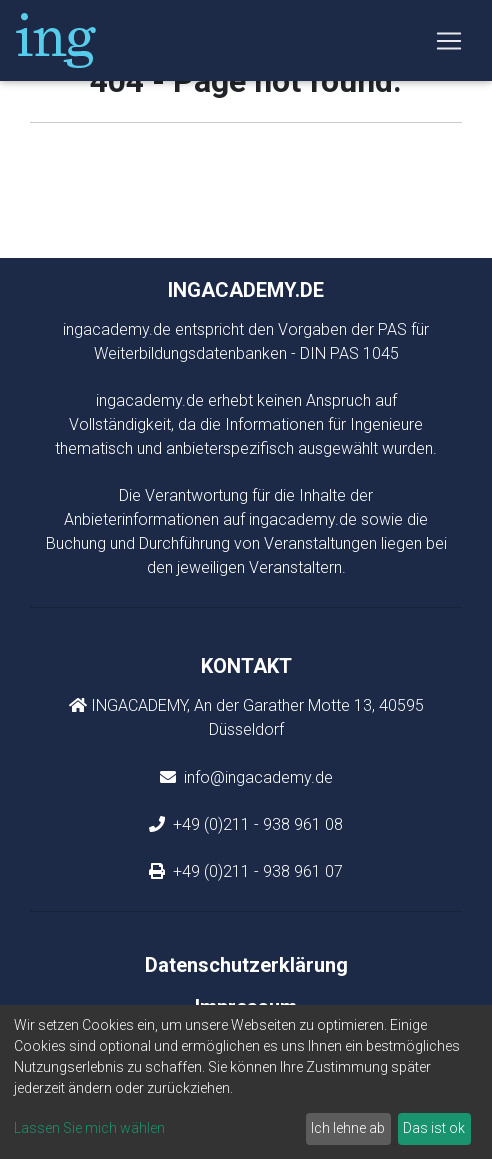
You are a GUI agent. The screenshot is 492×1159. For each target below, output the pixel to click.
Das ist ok (434, 1128)
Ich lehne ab (348, 1128)
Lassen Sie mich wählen (89, 1128)
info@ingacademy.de (256, 777)
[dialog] (246, 1082)
